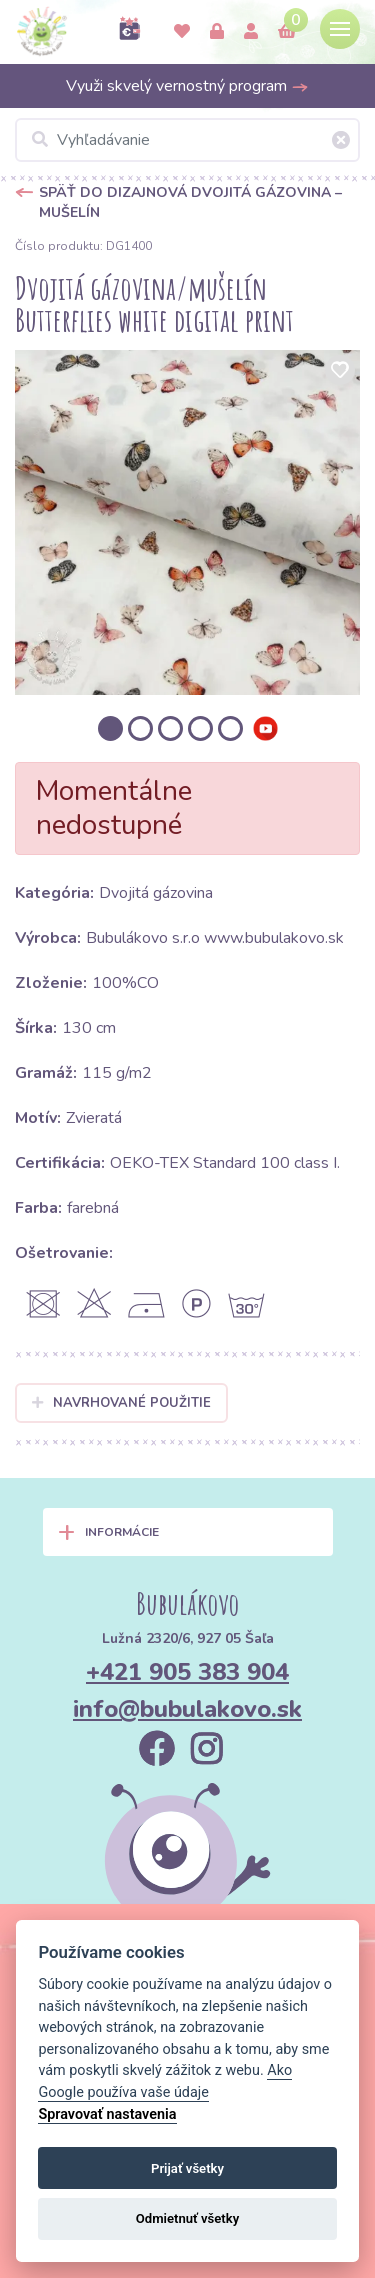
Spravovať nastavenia (107, 2114)
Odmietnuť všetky (187, 2218)
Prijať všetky (187, 2168)
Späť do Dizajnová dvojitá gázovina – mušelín (190, 202)
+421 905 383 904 (187, 1672)
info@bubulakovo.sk (187, 1709)
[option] (187, 522)
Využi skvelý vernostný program (187, 86)
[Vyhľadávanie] (187, 140)
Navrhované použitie (121, 1403)
